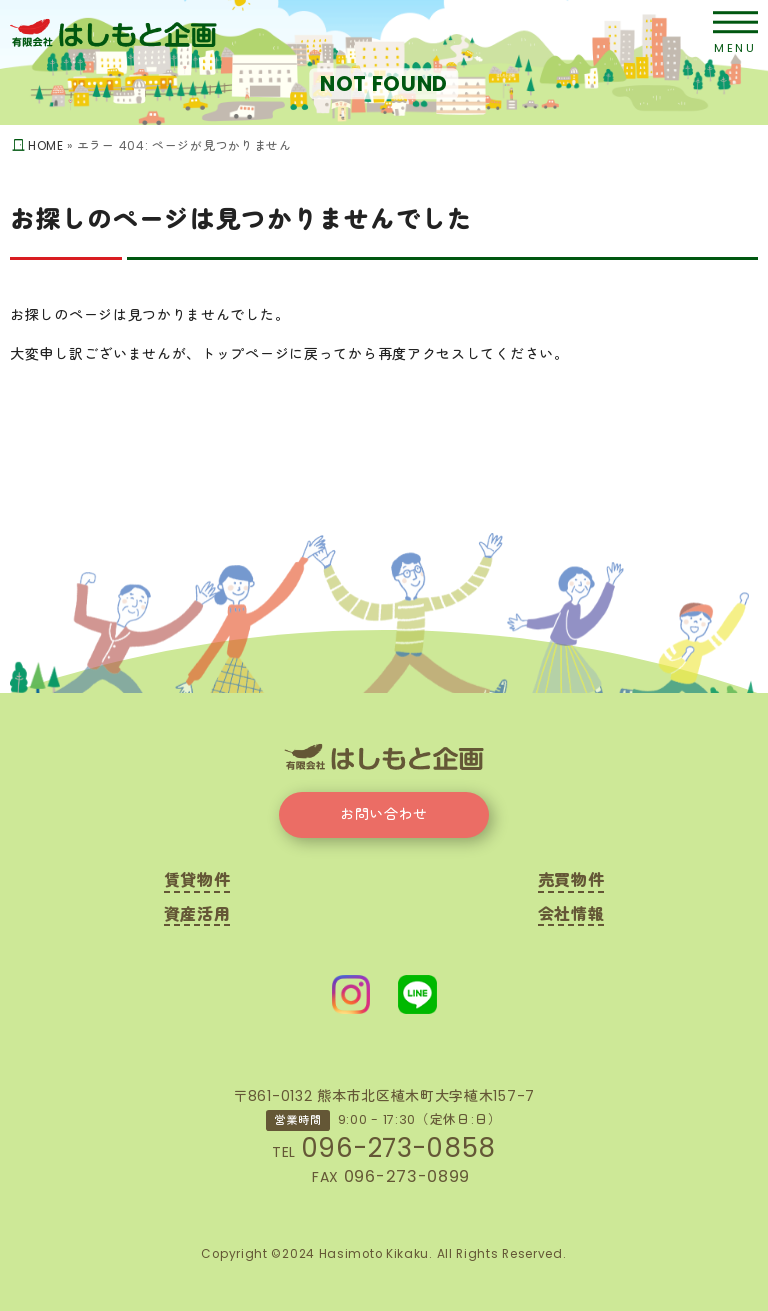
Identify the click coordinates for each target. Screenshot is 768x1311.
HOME (46, 146)
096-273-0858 (398, 1148)
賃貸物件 (197, 882)
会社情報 (571, 916)
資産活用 (197, 916)
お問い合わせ (384, 814)
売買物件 (571, 882)
